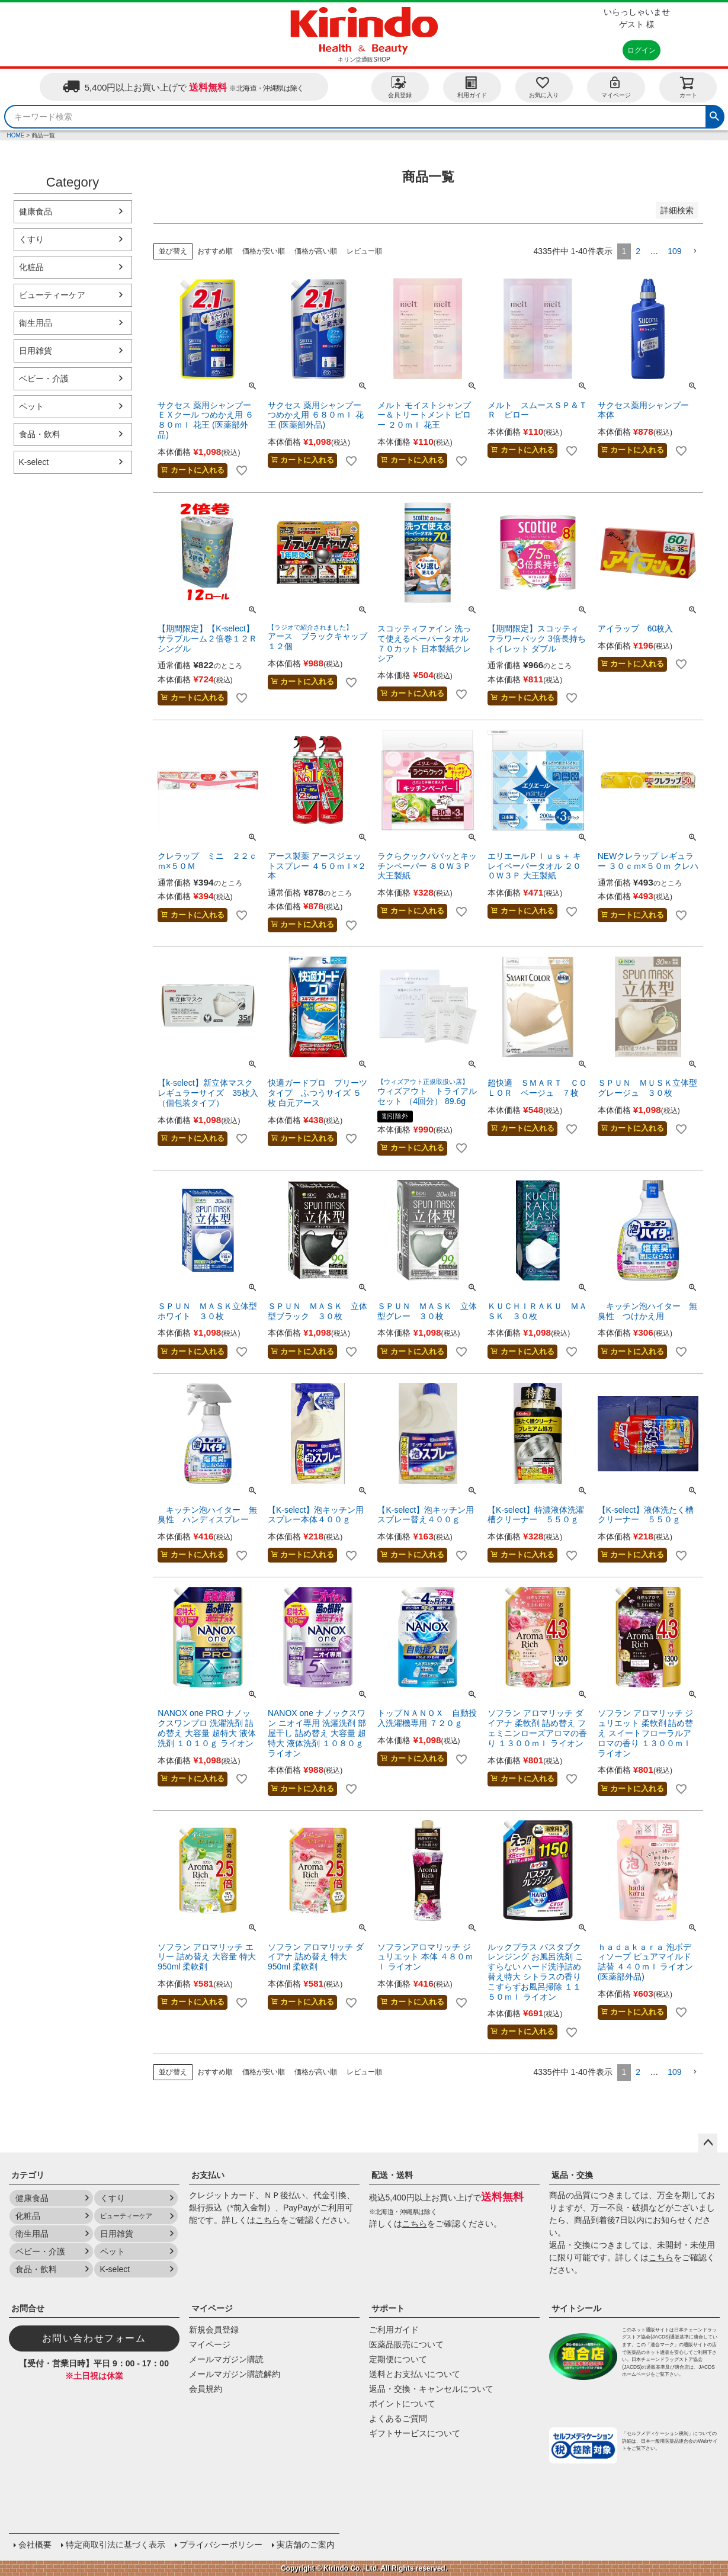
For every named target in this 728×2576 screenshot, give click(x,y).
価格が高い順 (315, 251)
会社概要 (35, 2544)
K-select (34, 462)
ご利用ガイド (394, 2329)
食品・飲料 (39, 434)
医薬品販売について (406, 2344)
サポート (388, 2308)
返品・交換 (572, 2175)
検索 (714, 115)
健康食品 (35, 211)
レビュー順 (364, 251)
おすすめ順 (215, 251)
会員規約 (205, 2389)
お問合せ (27, 2308)
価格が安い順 (263, 251)
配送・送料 (392, 2175)
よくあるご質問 (398, 2418)
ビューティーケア (52, 295)
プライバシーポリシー (220, 2544)
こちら (267, 2220)
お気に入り (544, 86)
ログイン (641, 50)
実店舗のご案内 (306, 2544)
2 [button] (638, 251)
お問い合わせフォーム (94, 2338)
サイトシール (576, 2308)
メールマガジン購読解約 (234, 2374)
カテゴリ (27, 2175)
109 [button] (674, 251)
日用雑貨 (35, 350)
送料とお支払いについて (414, 2374)
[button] (695, 251)
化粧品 (31, 267)
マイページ (616, 86)
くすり (31, 239)
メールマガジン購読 (226, 2359)
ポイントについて (402, 2403)
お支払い (208, 2175)
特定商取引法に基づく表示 (115, 2544)
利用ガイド (472, 86)
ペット (31, 406)
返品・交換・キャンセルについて (431, 2389)
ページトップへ (707, 2143)
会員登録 (400, 86)
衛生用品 (35, 323)
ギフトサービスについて (414, 2433)
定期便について (398, 2359)
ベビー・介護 (44, 378)
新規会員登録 (214, 2329)
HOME (16, 135)
